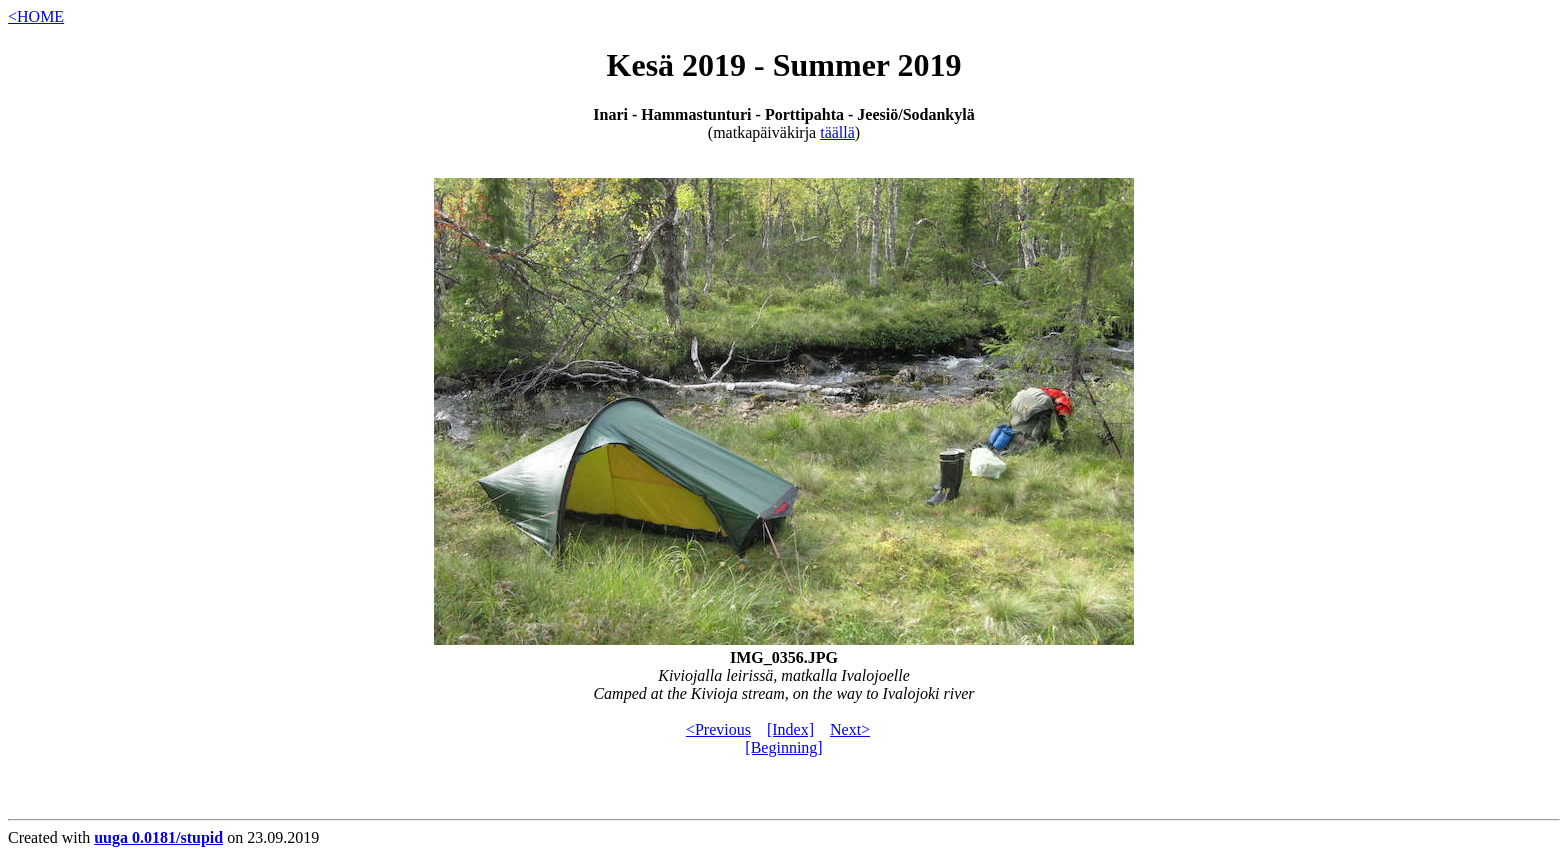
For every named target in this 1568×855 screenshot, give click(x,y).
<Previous (718, 729)
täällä (837, 132)
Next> (850, 729)
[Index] (790, 729)
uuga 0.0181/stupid (158, 837)
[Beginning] (783, 747)
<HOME (36, 16)
